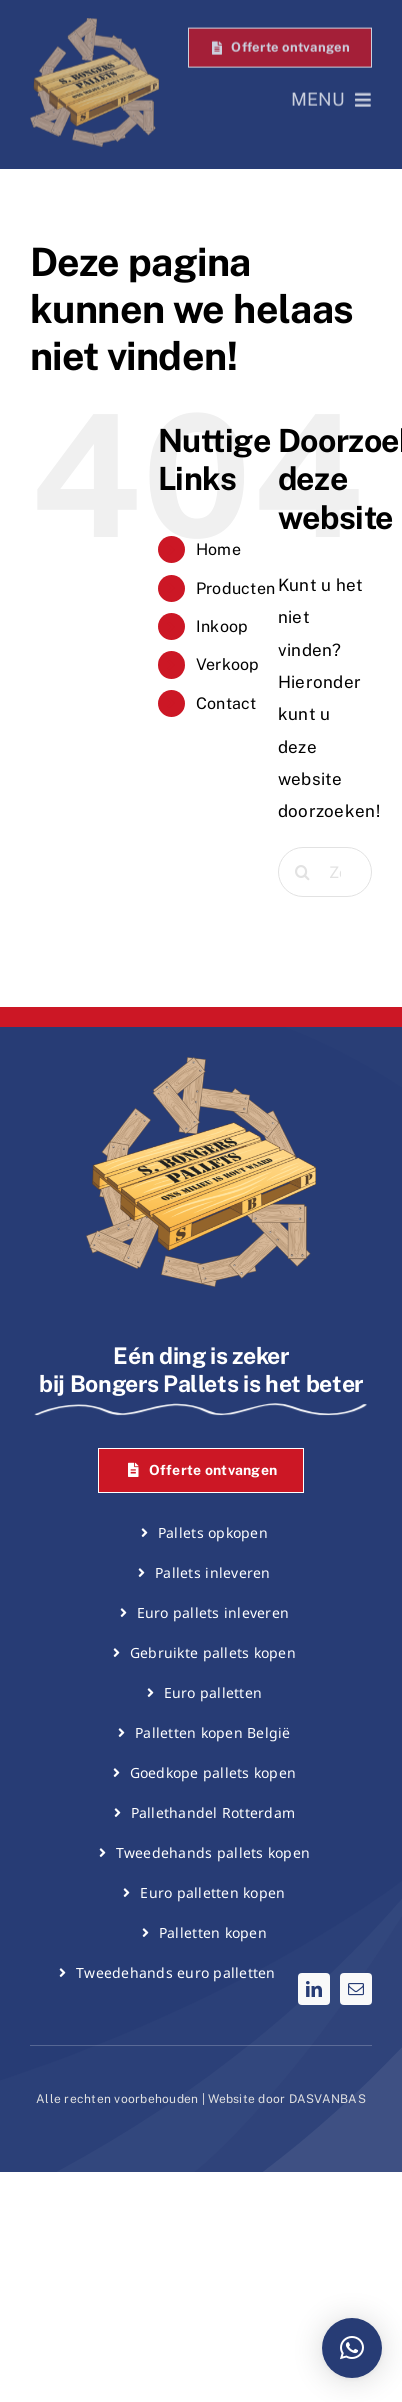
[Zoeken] (303, 872)
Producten (235, 588)
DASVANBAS (327, 2099)
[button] (352, 2348)
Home (218, 549)
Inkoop (222, 626)
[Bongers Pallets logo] (94, 25)
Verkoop (228, 664)
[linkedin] (314, 1989)
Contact (226, 703)
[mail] (356, 1989)
